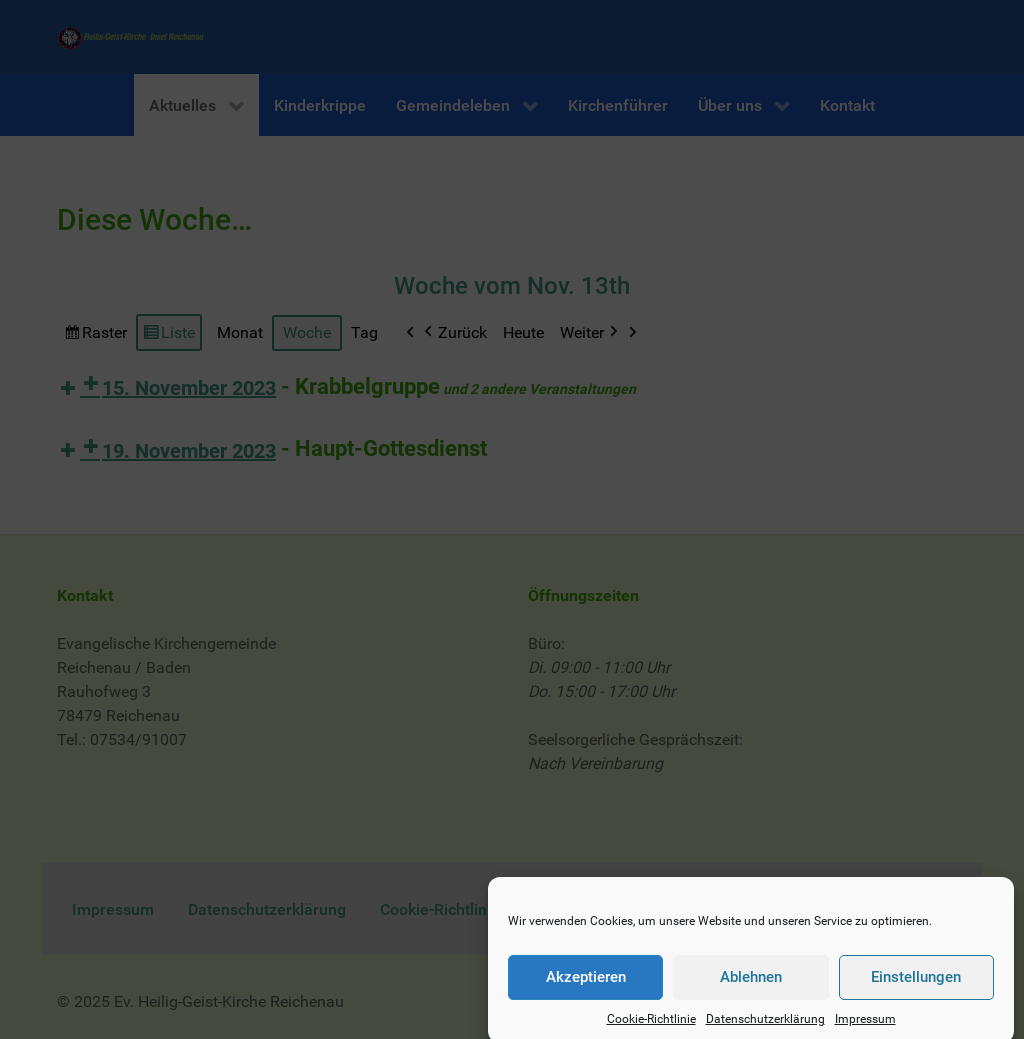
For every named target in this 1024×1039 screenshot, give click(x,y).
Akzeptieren (586, 989)
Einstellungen (916, 989)
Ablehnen (751, 989)
